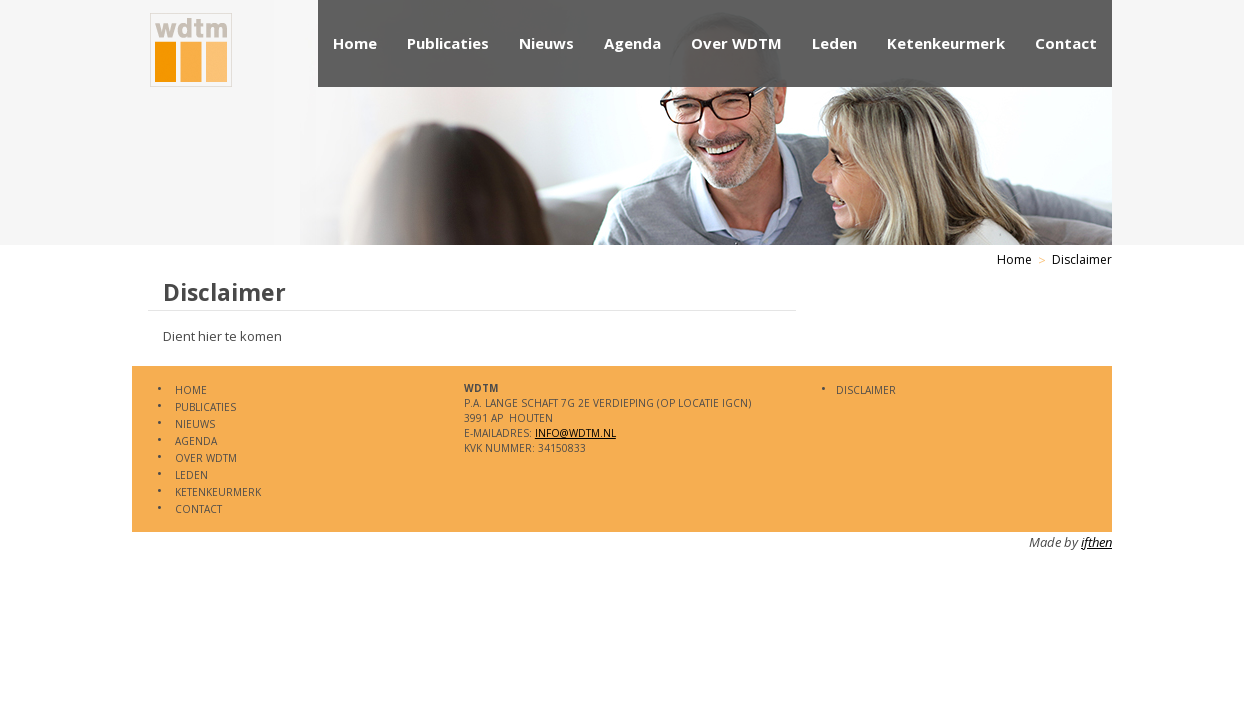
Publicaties (448, 43)
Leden (834, 43)
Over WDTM (736, 43)
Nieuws (546, 43)
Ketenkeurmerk (946, 43)
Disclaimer (1082, 259)
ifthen (1096, 542)
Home (355, 43)
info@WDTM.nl (575, 433)
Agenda (632, 43)
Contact (1066, 43)
